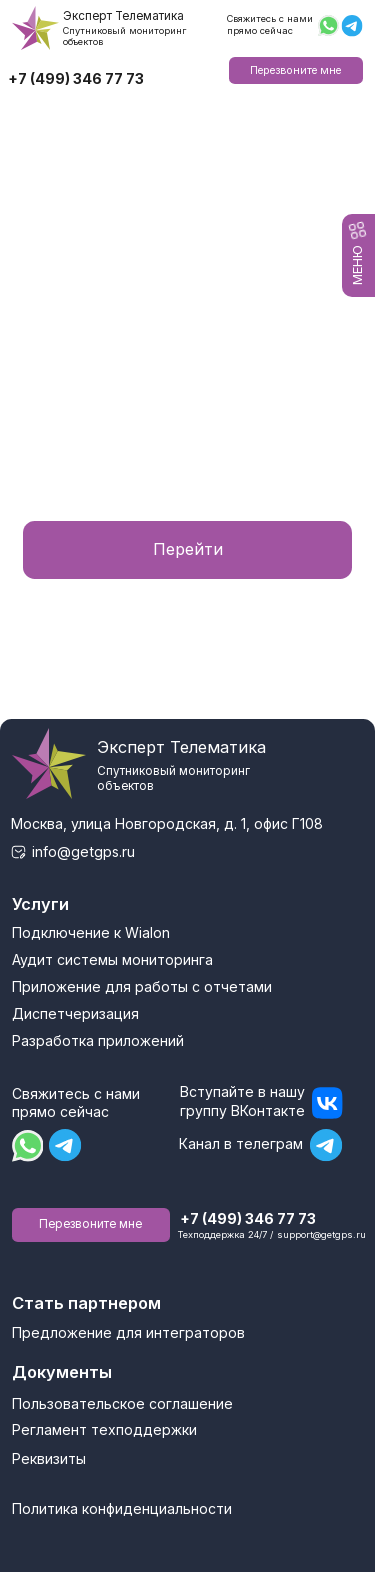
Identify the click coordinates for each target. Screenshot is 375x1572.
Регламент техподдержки (104, 1429)
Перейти (188, 549)
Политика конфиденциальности (122, 1508)
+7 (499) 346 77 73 (76, 78)
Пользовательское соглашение (122, 1403)
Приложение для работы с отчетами (142, 986)
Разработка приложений (98, 1040)
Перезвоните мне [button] (295, 70)
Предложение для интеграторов (128, 1332)
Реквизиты (49, 1458)
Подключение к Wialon (91, 932)
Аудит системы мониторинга (112, 959)
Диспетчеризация (75, 1013)
